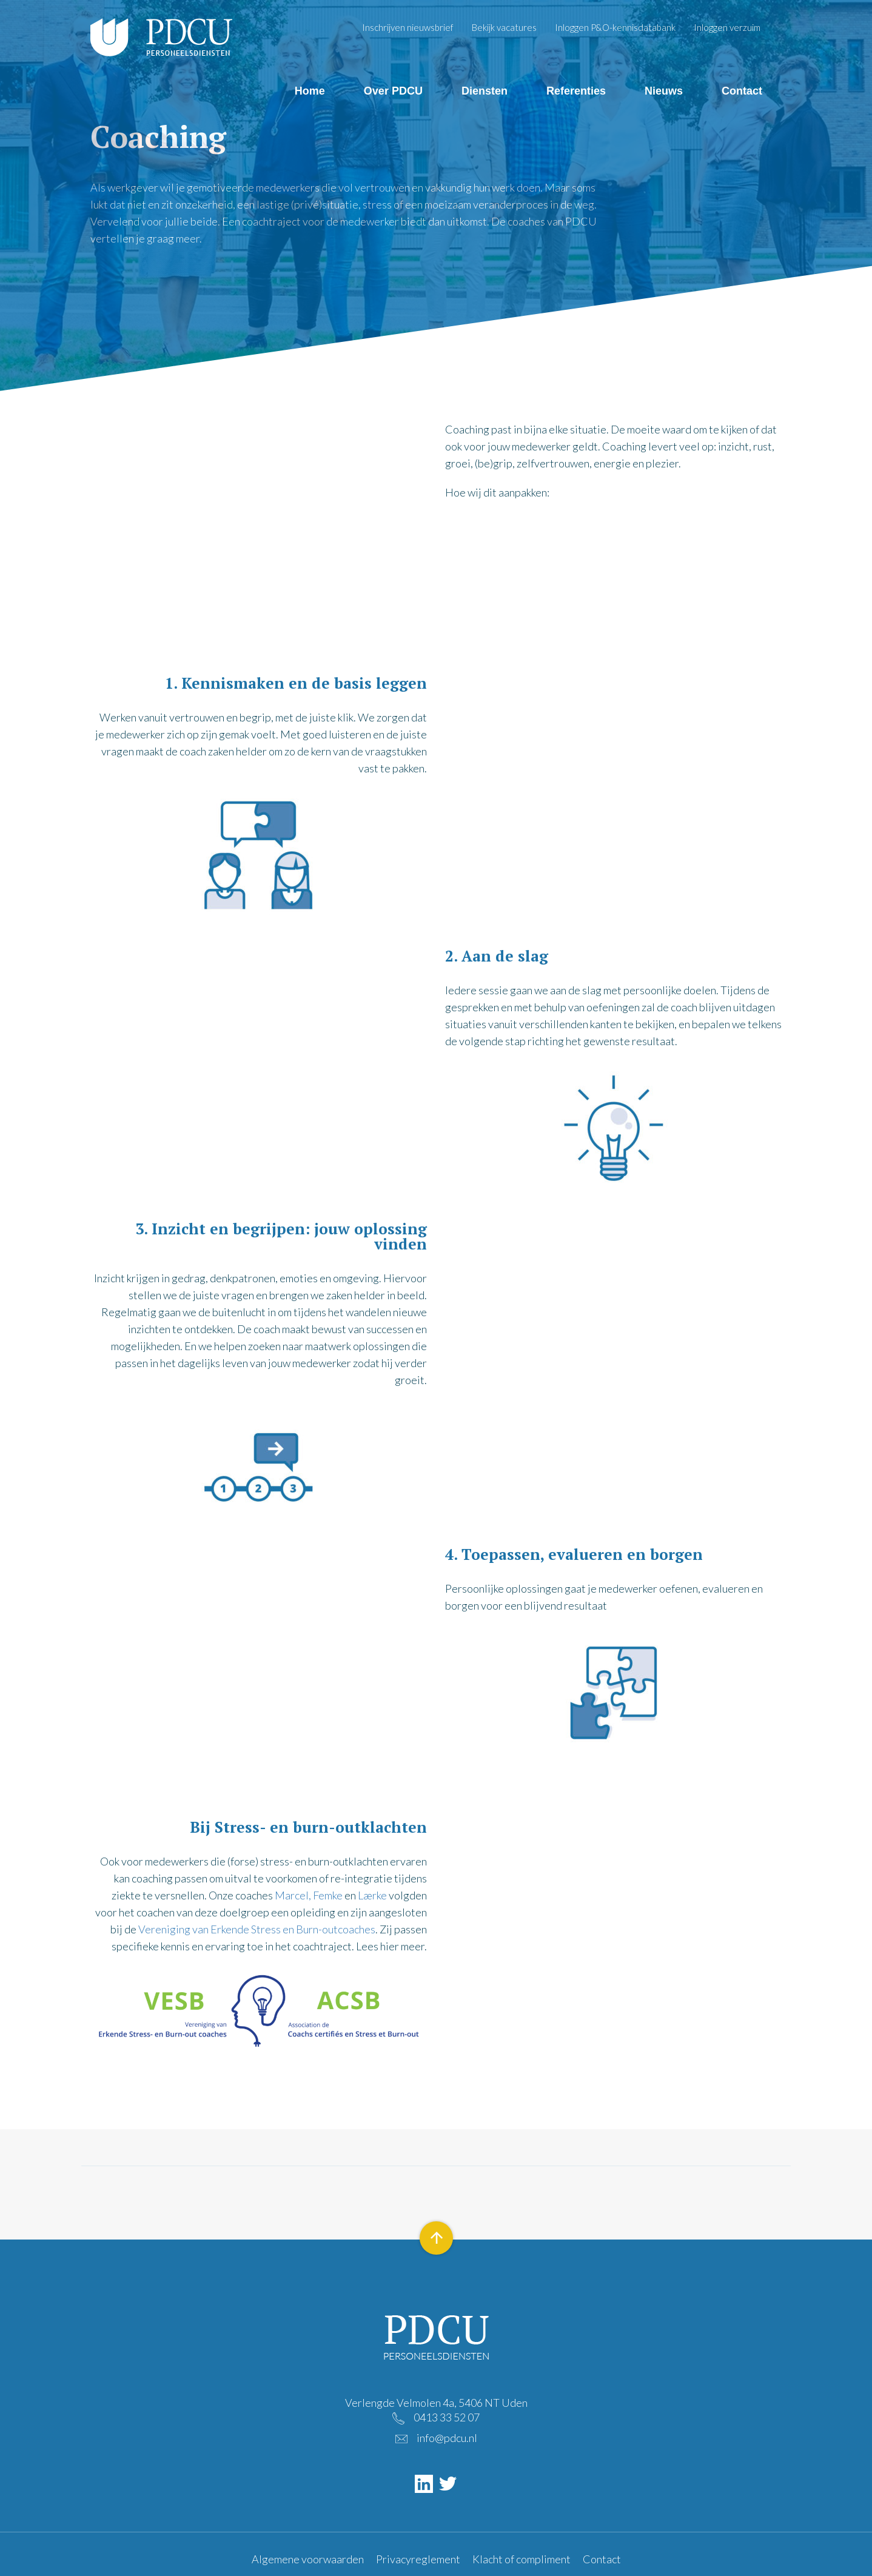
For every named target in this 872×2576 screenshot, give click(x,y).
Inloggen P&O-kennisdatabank (615, 27)
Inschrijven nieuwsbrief (408, 27)
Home (310, 91)
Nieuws (664, 91)
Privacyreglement (418, 2559)
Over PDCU (393, 91)
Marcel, (293, 1895)
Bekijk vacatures (504, 27)
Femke (328, 1895)
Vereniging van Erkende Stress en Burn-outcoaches (256, 1929)
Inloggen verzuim (727, 27)
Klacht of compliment (521, 2559)
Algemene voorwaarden (308, 2559)
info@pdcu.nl (447, 2437)
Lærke (372, 1895)
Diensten (484, 91)
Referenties (576, 91)
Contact (742, 91)
